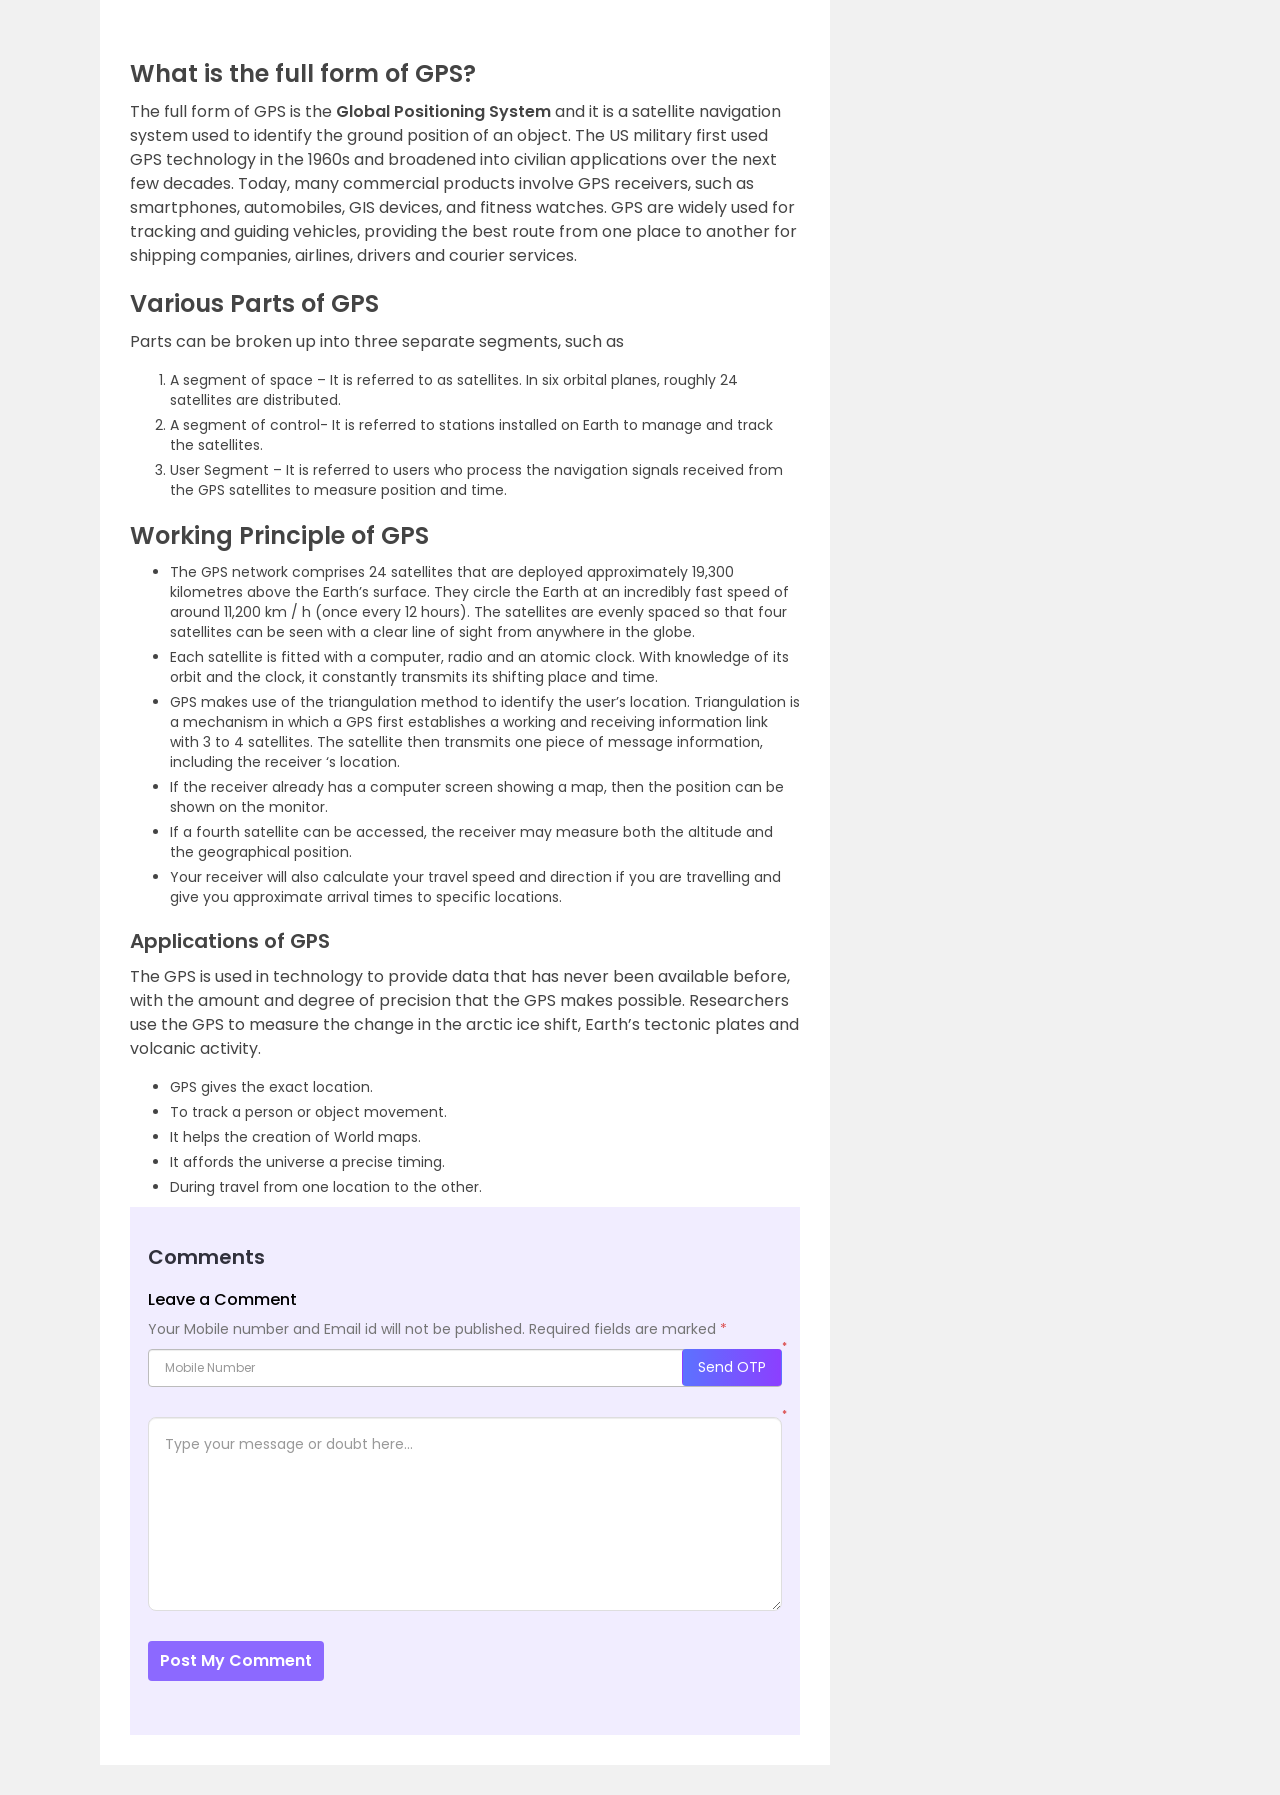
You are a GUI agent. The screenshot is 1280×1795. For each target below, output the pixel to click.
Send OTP (732, 1367)
